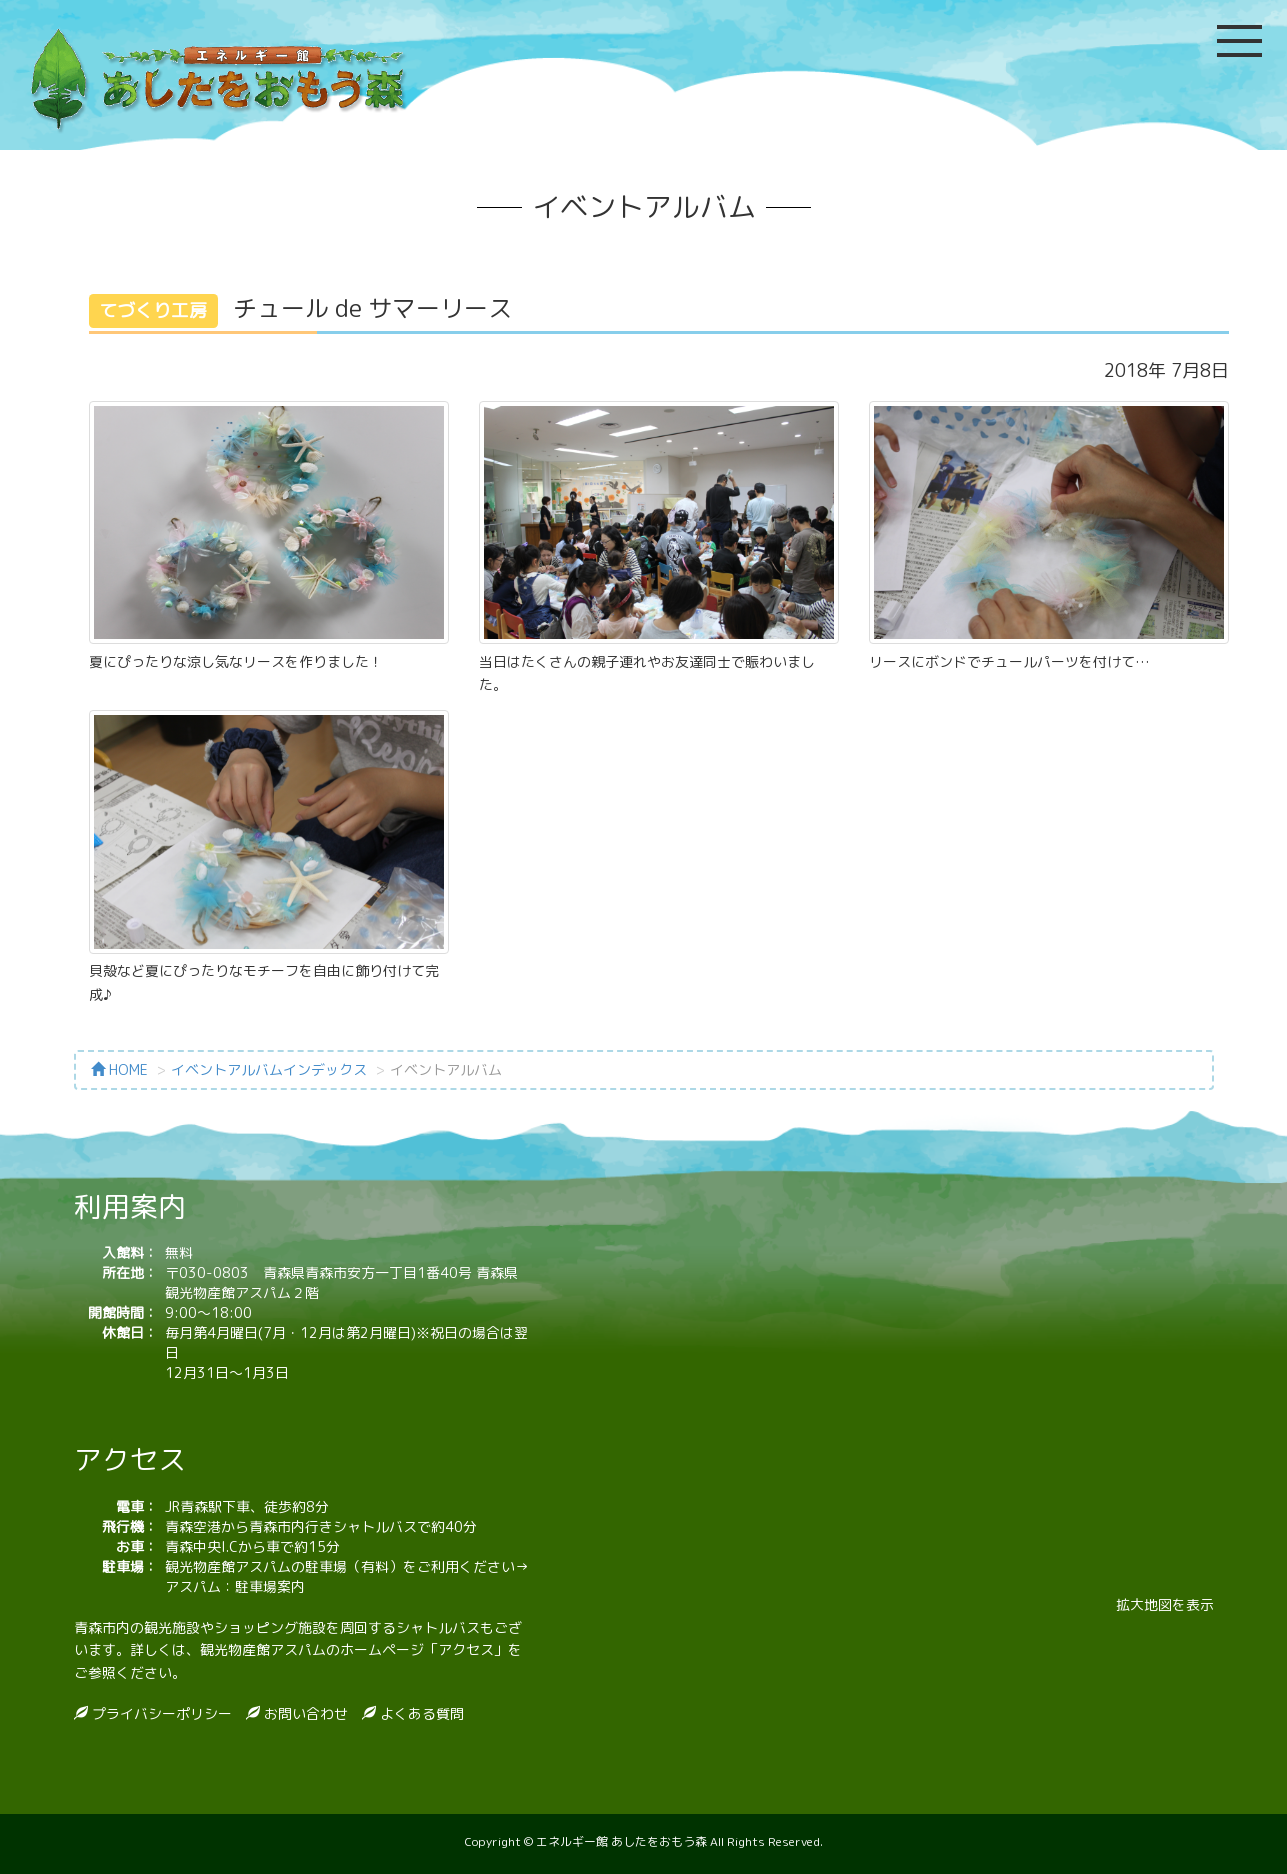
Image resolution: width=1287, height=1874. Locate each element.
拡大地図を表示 (1165, 1604)
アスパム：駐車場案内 (235, 1586)
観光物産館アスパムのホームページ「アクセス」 (354, 1649)
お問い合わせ (304, 1713)
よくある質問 (420, 1713)
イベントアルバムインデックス (269, 1069)
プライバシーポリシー (160, 1713)
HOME (119, 1069)
